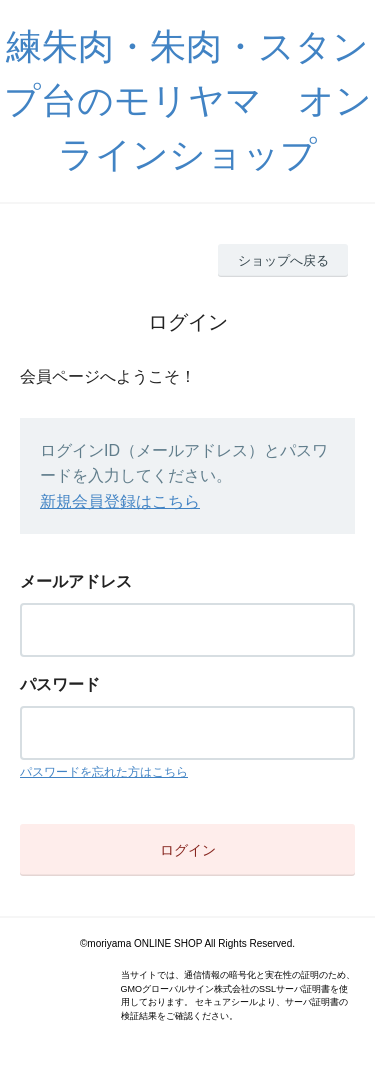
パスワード (60, 684)
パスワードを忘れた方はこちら (104, 772)
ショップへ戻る (283, 260)
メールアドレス (76, 581)
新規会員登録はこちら (120, 501)
